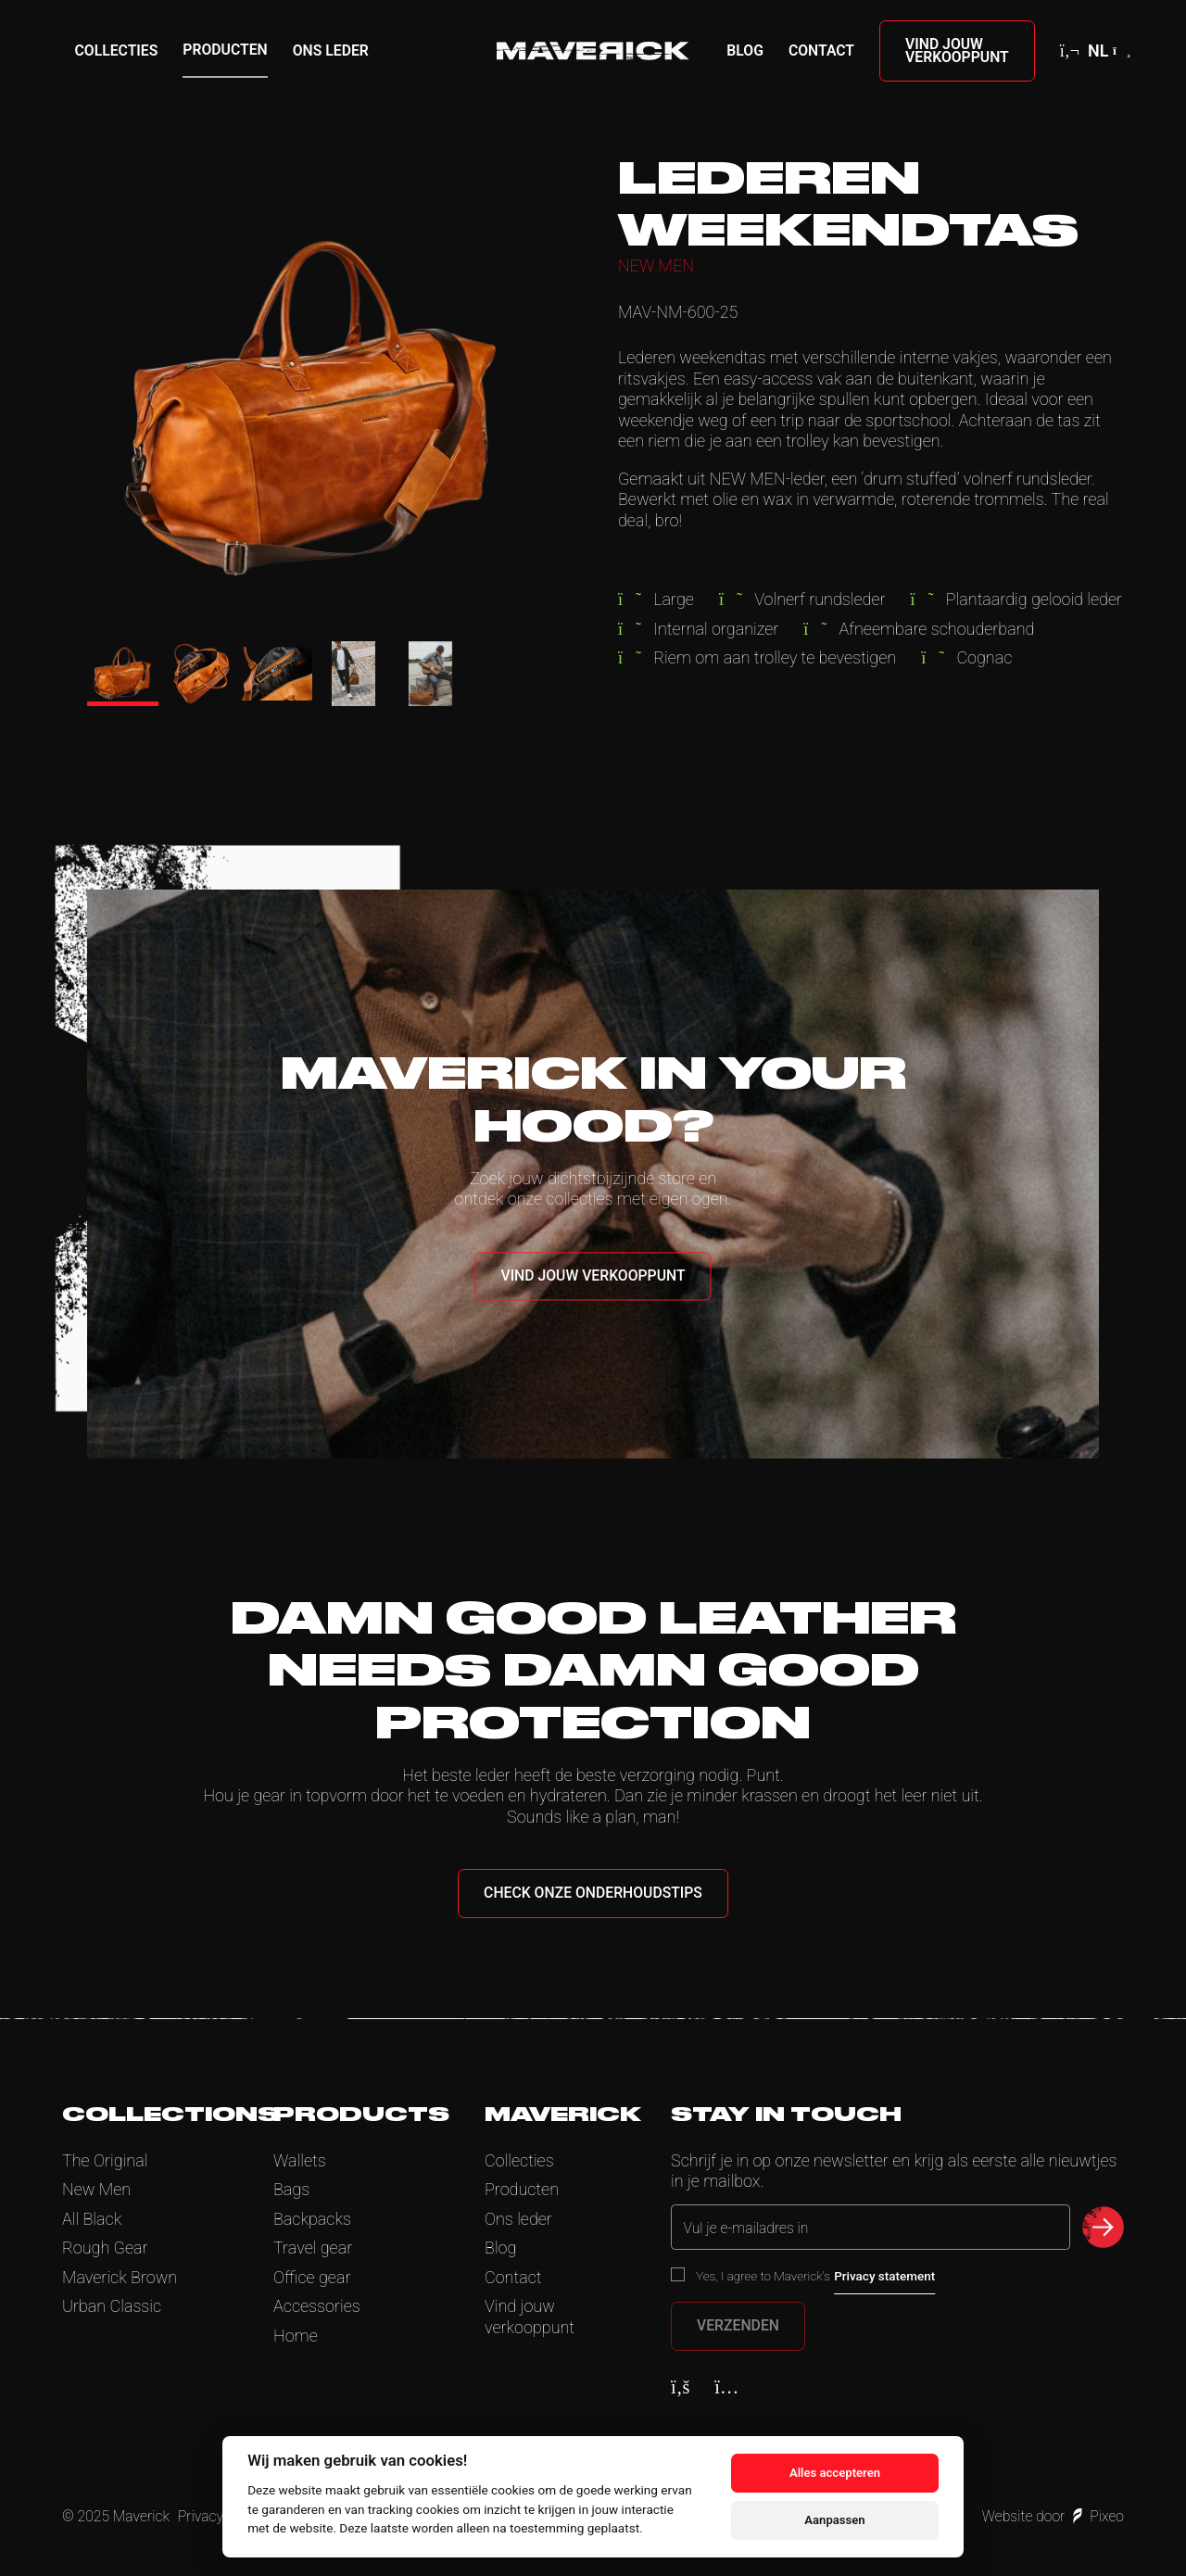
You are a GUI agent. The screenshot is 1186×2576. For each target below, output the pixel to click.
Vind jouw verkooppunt (957, 50)
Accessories (316, 2306)
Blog (744, 50)
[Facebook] (680, 2387)
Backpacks (312, 2219)
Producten (225, 49)
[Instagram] (726, 2387)
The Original (104, 2160)
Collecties (116, 50)
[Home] (593, 51)
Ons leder (331, 50)
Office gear (311, 2277)
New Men (96, 2189)
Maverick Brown (119, 2277)
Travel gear (312, 2247)
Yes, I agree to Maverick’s (815, 2276)
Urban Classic (111, 2306)
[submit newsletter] (1103, 2227)
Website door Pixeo (1053, 2516)
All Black (91, 2219)
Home (295, 2335)
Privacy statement (884, 2275)
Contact (821, 50)
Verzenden (738, 2325)
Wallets (299, 2160)
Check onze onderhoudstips (593, 1892)
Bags (291, 2189)
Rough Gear (105, 2247)
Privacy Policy (221, 2516)
